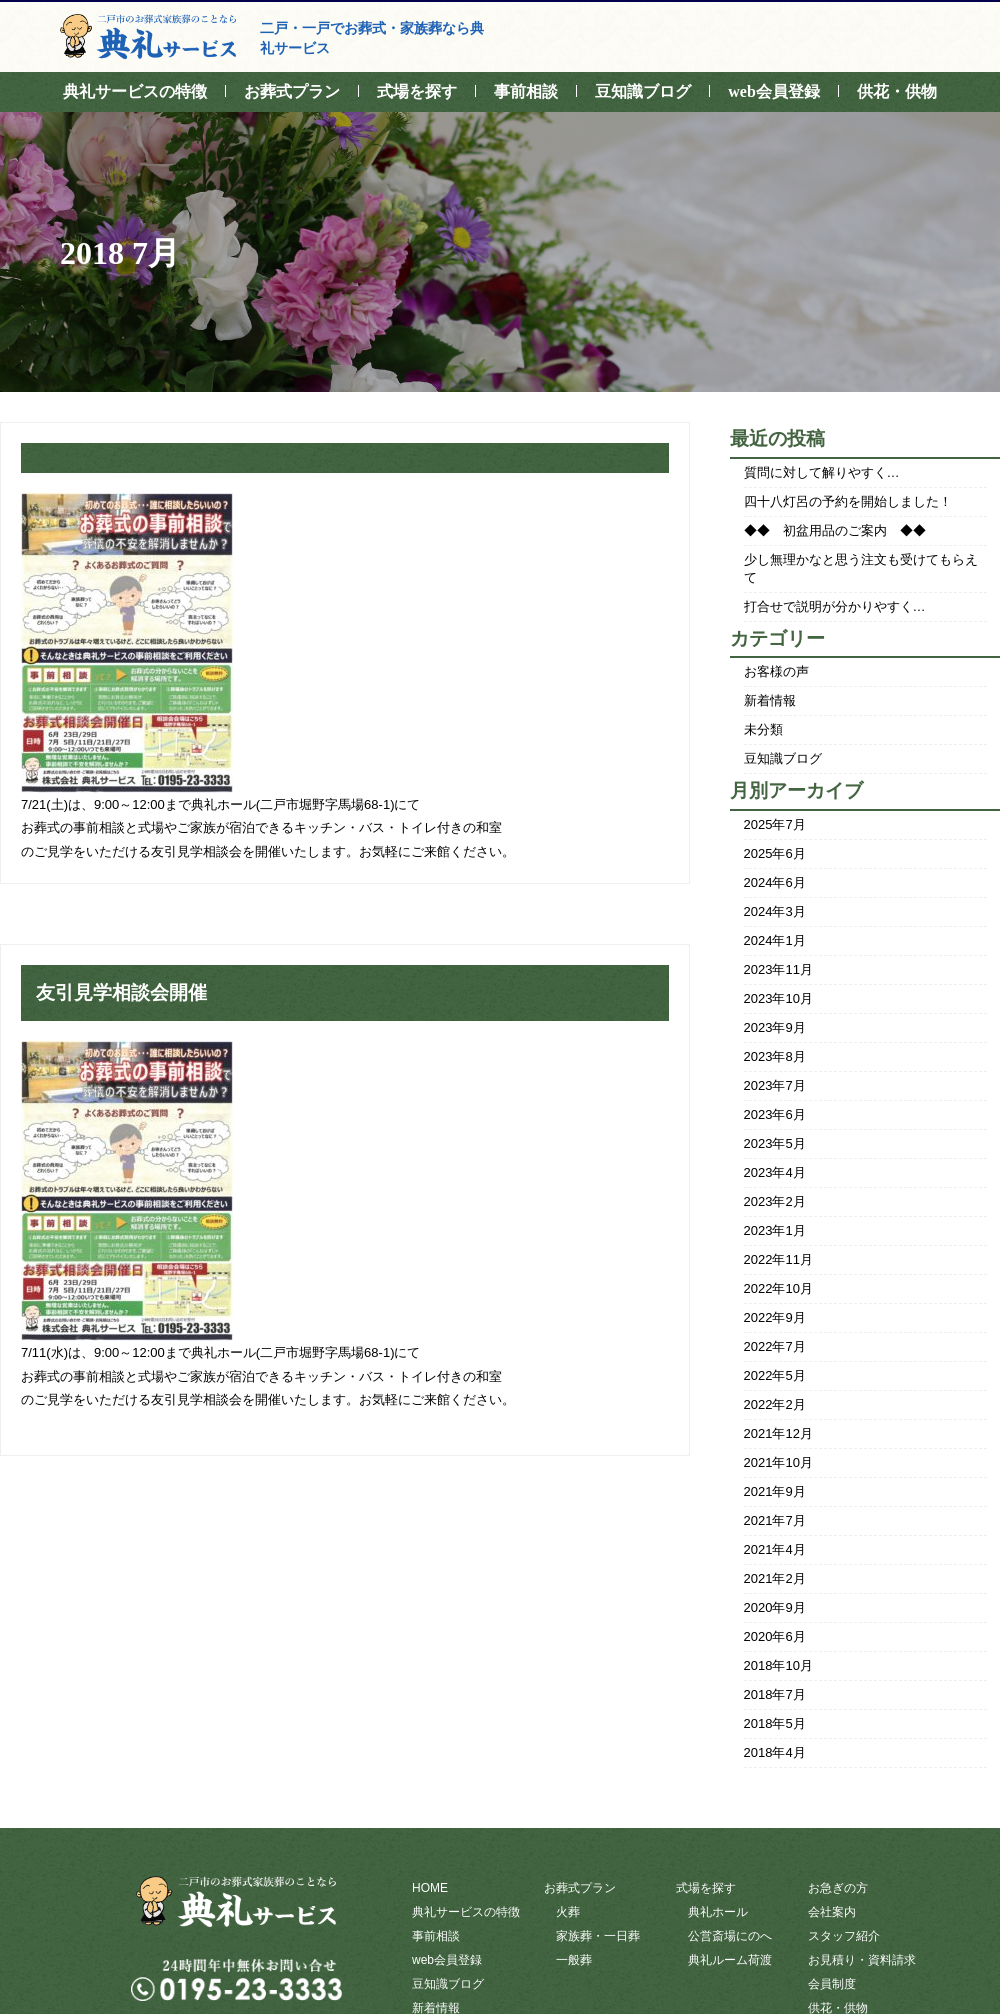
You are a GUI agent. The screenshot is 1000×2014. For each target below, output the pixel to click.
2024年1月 (775, 940)
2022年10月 (778, 1288)
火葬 (568, 1912)
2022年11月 (778, 1259)
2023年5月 (775, 1143)
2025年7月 (775, 824)
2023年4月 (775, 1172)
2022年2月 (775, 1404)
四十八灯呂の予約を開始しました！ (848, 501)
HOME (430, 1888)
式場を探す (417, 91)
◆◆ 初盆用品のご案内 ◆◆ (835, 530)
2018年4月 (775, 1752)
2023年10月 (778, 998)
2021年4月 (775, 1549)
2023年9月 (775, 1027)
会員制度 (832, 1984)
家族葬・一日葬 (598, 1936)
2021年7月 (775, 1520)
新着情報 (770, 700)
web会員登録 (774, 91)
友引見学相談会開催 (121, 992)
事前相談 (526, 91)
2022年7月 (775, 1346)
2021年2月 (775, 1578)
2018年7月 (775, 1694)
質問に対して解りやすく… (822, 472)
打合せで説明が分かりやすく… (835, 606)
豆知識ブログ (643, 91)
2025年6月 (775, 853)
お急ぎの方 (838, 1888)
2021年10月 (778, 1462)
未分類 (763, 729)
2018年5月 (775, 1723)
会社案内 (832, 1912)
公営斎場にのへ (730, 1936)
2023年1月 (775, 1230)
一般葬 (574, 1960)
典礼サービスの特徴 (135, 91)
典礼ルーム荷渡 (730, 1960)
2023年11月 (778, 969)
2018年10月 (778, 1665)
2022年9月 (775, 1317)
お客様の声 (776, 671)
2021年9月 (775, 1491)
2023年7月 (775, 1085)
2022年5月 (775, 1375)
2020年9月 (775, 1607)
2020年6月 (775, 1636)
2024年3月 (775, 911)
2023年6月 (775, 1114)
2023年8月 (775, 1056)
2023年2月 (775, 1201)
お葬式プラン (292, 91)
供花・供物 (897, 91)
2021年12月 (778, 1433)
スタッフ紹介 (844, 1936)
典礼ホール (718, 1912)
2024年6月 (775, 882)
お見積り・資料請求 (862, 1960)
